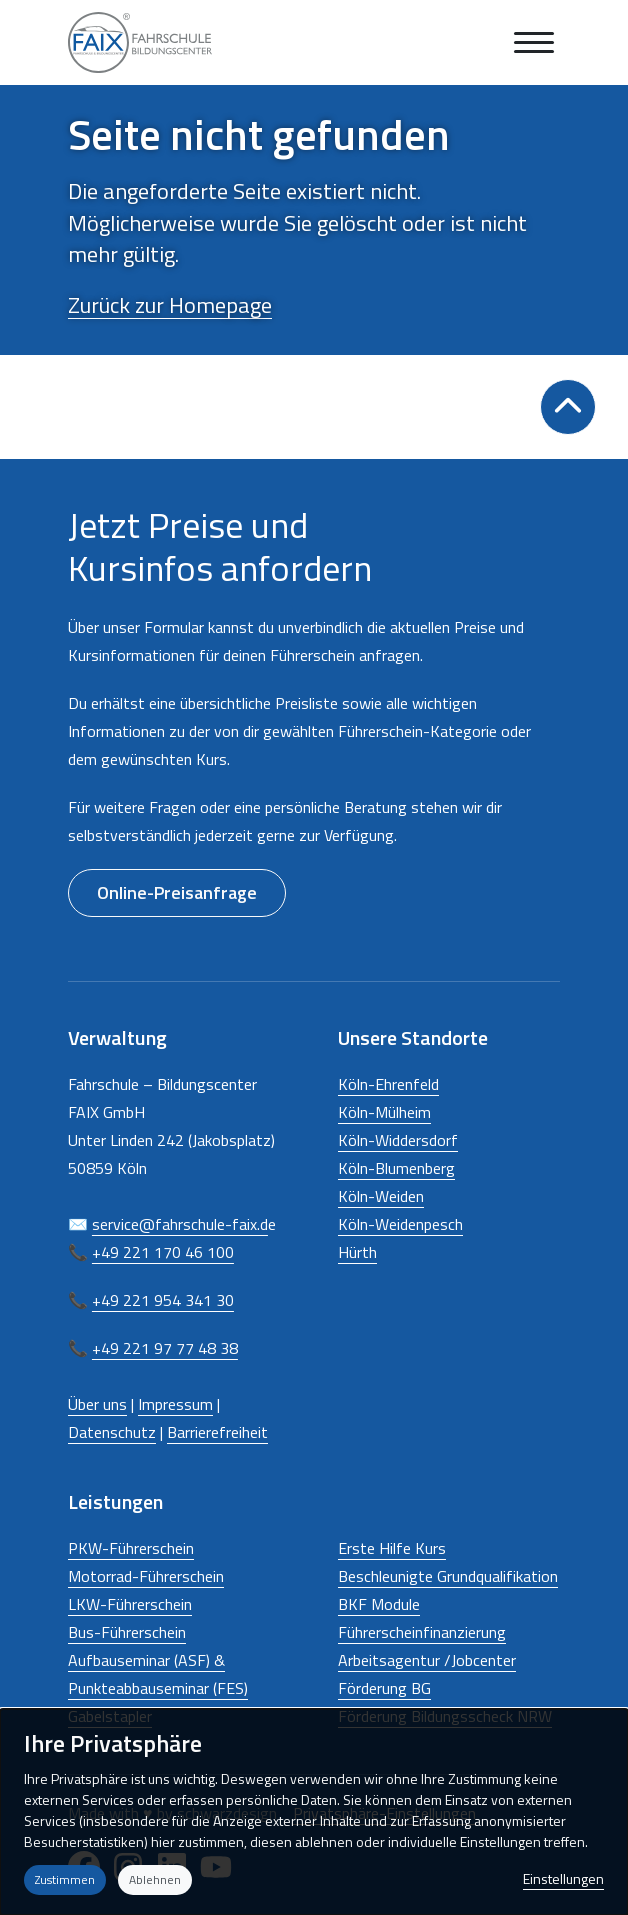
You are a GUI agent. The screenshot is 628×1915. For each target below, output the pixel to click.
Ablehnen (155, 1879)
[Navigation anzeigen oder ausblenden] (534, 42)
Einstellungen (563, 1878)
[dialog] (314, 1812)
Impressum (175, 1404)
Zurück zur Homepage (170, 305)
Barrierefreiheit (217, 1432)
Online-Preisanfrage (177, 892)
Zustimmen (65, 1879)
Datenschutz (112, 1432)
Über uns (97, 1404)
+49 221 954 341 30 (163, 1300)
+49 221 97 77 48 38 (165, 1348)
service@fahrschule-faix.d (180, 1224)
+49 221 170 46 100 (163, 1252)
